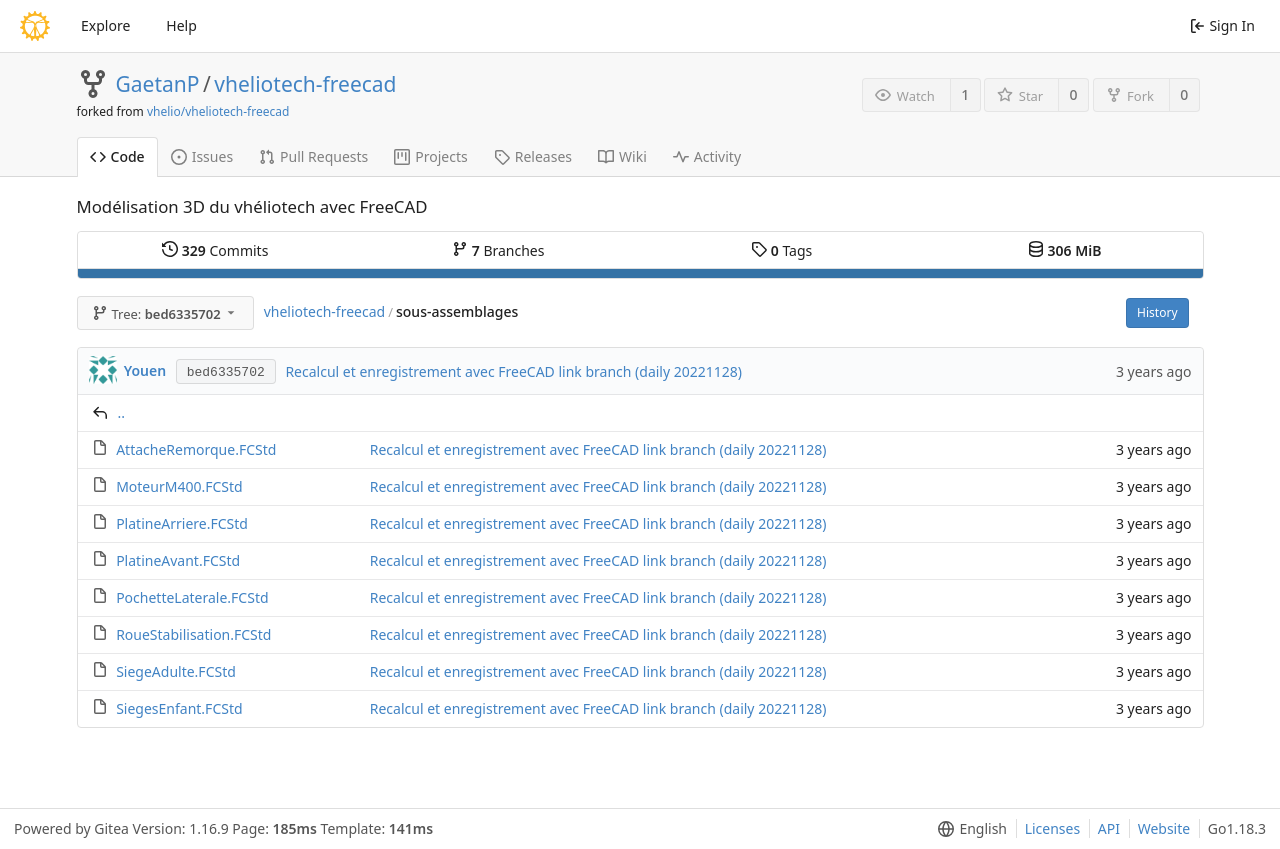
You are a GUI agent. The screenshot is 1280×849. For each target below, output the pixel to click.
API (1109, 828)
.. (122, 412)
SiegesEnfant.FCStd (179, 708)
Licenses (1053, 828)
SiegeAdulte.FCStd (176, 671)
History (1157, 312)
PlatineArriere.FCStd (182, 523)
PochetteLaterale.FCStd (192, 597)
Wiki (622, 156)
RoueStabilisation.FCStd (193, 634)
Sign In (1222, 25)
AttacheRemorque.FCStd (196, 449)
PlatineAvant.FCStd (178, 560)
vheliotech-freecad (305, 84)
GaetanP (158, 84)
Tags (781, 250)
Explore (105, 25)
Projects (430, 156)
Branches (498, 250)
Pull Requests (313, 156)
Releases (533, 156)
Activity (707, 156)
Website (1164, 828)
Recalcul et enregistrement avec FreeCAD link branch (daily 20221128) (513, 371)
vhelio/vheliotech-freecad (218, 111)
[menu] (968, 829)
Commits (215, 250)
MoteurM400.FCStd (179, 486)
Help (181, 25)
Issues (202, 156)
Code (117, 156)
